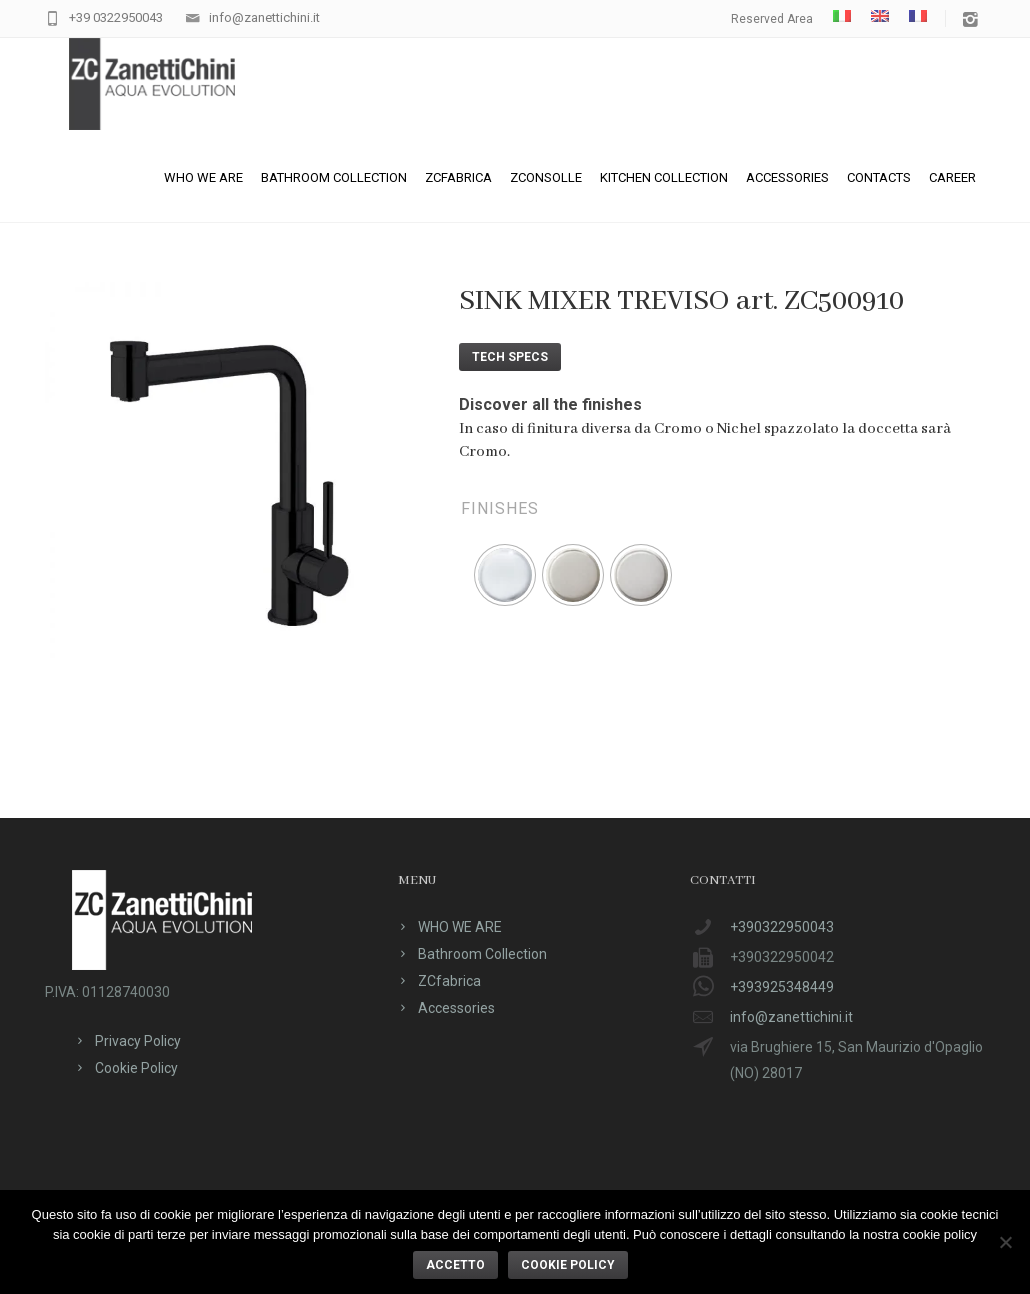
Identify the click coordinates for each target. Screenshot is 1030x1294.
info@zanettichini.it (264, 17)
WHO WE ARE (203, 177)
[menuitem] (842, 16)
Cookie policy (568, 1265)
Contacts (879, 177)
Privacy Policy (138, 1041)
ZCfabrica (458, 177)
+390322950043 (782, 927)
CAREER (952, 177)
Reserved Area (772, 19)
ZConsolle (546, 177)
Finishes (500, 508)
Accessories (787, 177)
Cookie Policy (136, 1068)
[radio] (505, 575)
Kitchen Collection (664, 177)
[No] (1005, 1242)
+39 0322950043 (116, 17)
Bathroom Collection (334, 177)
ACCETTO (455, 1265)
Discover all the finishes (550, 404)
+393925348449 (782, 987)
